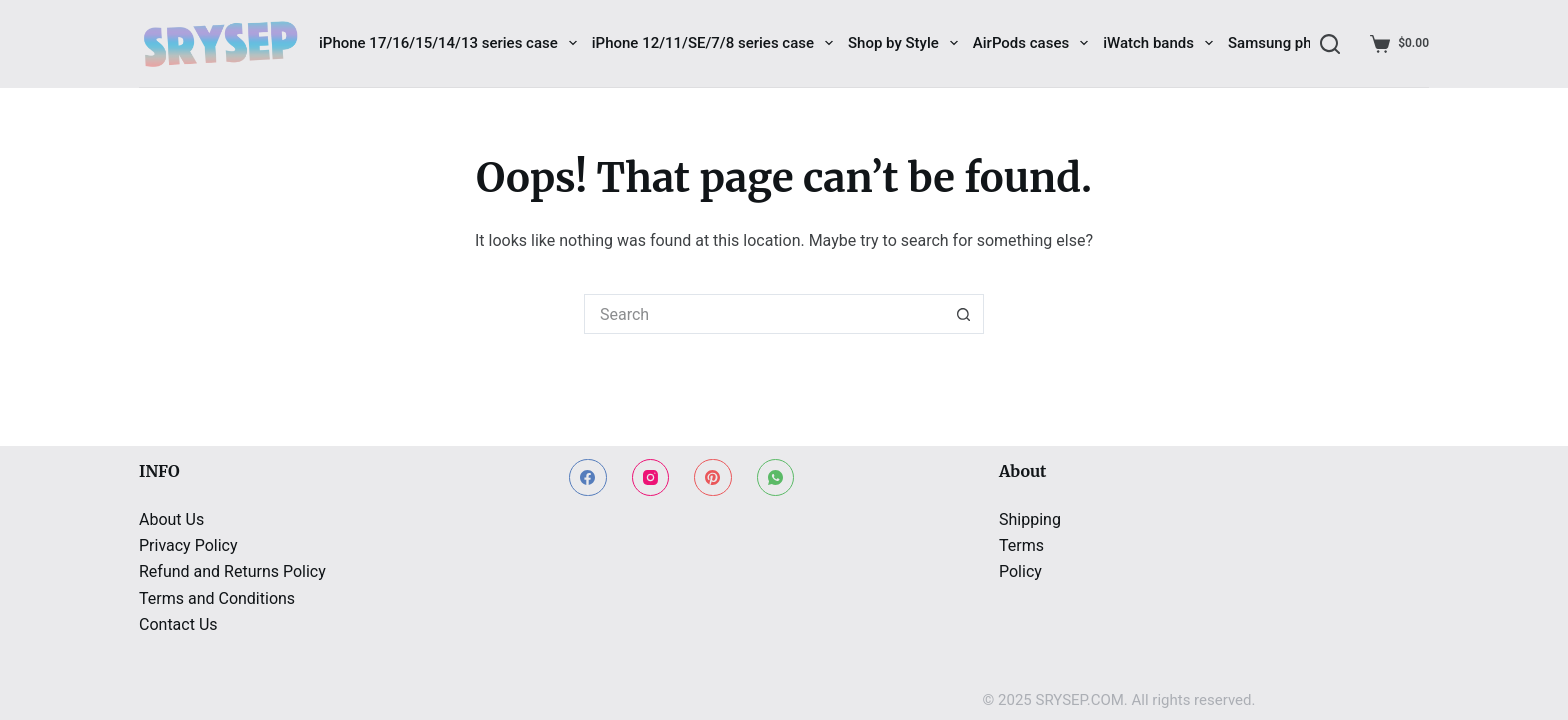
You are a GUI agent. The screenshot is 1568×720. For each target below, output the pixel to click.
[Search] (1330, 44)
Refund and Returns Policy (232, 571)
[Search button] (964, 314)
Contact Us (178, 624)
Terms (1021, 545)
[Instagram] (651, 478)
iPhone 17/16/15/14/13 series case (448, 43)
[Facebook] (588, 478)
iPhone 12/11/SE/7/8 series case (712, 43)
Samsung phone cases (1304, 43)
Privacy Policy (188, 545)
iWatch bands (1158, 43)
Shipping (1030, 519)
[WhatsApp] (776, 478)
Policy (1020, 571)
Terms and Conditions (217, 598)
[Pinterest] (713, 478)
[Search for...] (764, 314)
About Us (171, 519)
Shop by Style (903, 43)
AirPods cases (1030, 43)
